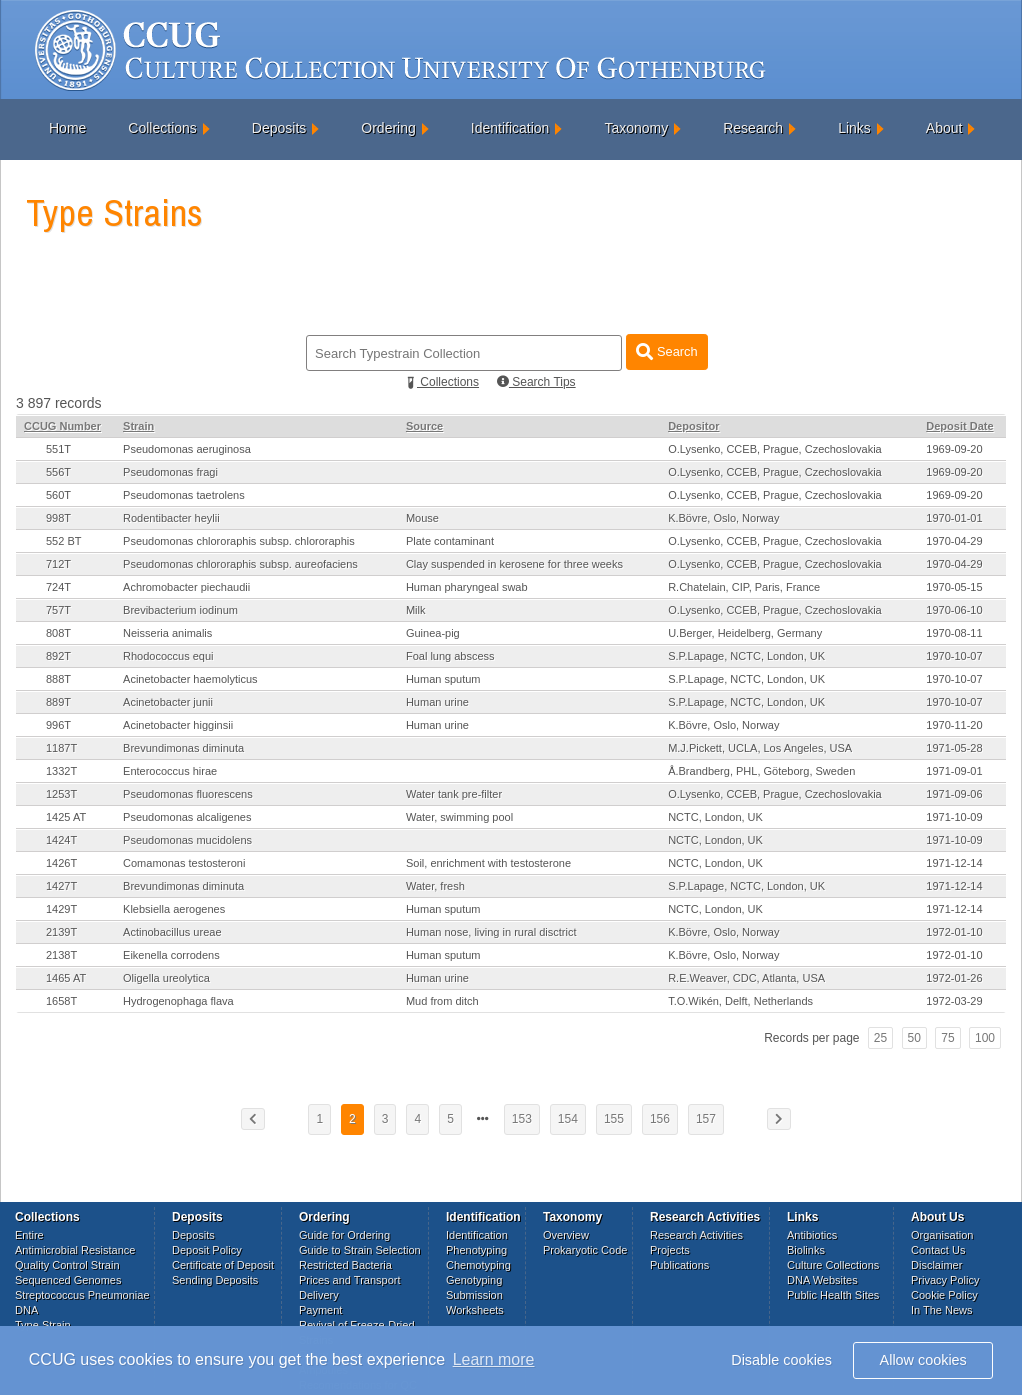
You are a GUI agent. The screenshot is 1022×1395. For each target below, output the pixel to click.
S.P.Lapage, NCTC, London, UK (746, 656)
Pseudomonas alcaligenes (187, 817)
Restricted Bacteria (345, 1265)
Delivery (319, 1295)
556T (58, 472)
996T (58, 725)
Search (666, 351)
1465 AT (66, 978)
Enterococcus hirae (170, 771)
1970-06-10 (954, 610)
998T (58, 518)
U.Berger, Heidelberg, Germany (745, 633)
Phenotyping (476, 1250)
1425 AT (66, 817)
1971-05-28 (954, 748)
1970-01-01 (954, 518)
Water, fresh (435, 886)
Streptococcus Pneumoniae (82, 1295)
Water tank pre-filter (454, 794)
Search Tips (536, 382)
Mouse (422, 518)
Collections (162, 128)
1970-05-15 (954, 587)
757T (58, 610)
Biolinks (806, 1250)
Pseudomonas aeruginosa (187, 449)
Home (67, 128)
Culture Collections (833, 1265)
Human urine (437, 702)
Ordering (388, 128)
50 (914, 1038)
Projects (670, 1250)
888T (58, 679)
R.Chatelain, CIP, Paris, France (744, 587)
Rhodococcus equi (168, 656)
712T (58, 564)
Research (753, 128)
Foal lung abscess (450, 656)
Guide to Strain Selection (360, 1250)
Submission (474, 1295)
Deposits (279, 128)
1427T (61, 886)
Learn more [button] (494, 1359)
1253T (61, 794)
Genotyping (474, 1280)
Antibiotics (812, 1235)
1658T (61, 1001)
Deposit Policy (207, 1250)
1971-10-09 (954, 817)
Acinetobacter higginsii (178, 725)
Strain (138, 426)
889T (58, 702)
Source (424, 426)
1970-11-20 (954, 725)
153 (522, 1119)
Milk (416, 610)
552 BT (63, 541)
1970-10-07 (954, 656)
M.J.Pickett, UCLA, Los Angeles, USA (760, 748)
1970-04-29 (954, 541)
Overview (566, 1235)
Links (854, 128)
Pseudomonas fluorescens (188, 794)
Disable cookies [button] (781, 1360)
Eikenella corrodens (171, 955)
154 (568, 1119)
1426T (61, 863)
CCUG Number (62, 426)
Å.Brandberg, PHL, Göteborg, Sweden (761, 771)
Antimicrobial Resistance (75, 1250)
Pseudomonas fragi (170, 472)
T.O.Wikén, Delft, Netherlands (740, 1001)
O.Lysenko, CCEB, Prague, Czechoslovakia (775, 449)
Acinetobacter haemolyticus (190, 679)
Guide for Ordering (344, 1235)
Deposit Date (959, 426)
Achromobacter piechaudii (186, 587)
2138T (61, 955)
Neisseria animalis (167, 633)
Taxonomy (636, 128)
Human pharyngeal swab (467, 587)
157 (706, 1119)
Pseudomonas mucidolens (187, 840)
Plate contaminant (450, 541)
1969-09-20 (954, 449)
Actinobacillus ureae (172, 932)
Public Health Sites (833, 1295)
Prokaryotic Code (585, 1250)
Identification (510, 128)
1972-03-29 (954, 1001)
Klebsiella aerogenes (174, 909)
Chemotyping (478, 1265)
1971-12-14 (954, 863)
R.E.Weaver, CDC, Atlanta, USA (746, 978)
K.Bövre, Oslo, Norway (723, 518)
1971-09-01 (954, 771)
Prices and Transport (350, 1280)
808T (58, 633)
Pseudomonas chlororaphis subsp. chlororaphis (239, 541)
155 (614, 1119)
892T (58, 656)
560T (58, 495)
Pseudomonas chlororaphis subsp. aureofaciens (240, 564)
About (944, 128)
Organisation (942, 1235)
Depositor (693, 426)
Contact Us (938, 1250)
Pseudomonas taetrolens (184, 495)
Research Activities (696, 1235)
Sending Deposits (215, 1280)
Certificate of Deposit (223, 1265)
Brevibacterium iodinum (180, 610)
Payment (320, 1310)
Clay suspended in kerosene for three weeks (514, 564)
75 (947, 1038)
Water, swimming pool (459, 817)
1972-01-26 (954, 978)
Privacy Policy (945, 1280)
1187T (61, 748)
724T (58, 587)
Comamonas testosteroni (184, 863)
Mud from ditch (442, 1001)
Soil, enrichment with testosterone (488, 863)
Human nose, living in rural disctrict (491, 932)
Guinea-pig (433, 633)
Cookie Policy (944, 1295)
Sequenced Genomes (68, 1280)
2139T (61, 932)
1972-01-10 (954, 932)
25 (880, 1038)
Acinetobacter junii (168, 702)
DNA (26, 1310)
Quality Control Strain (67, 1265)
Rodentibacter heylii (171, 518)
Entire (29, 1235)
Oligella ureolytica (166, 978)
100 (985, 1038)
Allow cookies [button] (923, 1360)
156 (660, 1119)
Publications (679, 1265)
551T (58, 449)
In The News (942, 1310)
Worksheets (475, 1310)
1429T (61, 909)
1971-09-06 (954, 794)
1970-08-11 (954, 633)
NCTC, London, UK (715, 817)
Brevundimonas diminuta (183, 748)
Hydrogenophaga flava (178, 1001)
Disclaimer (936, 1265)
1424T (61, 840)
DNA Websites (822, 1280)
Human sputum (443, 679)
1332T (61, 771)
